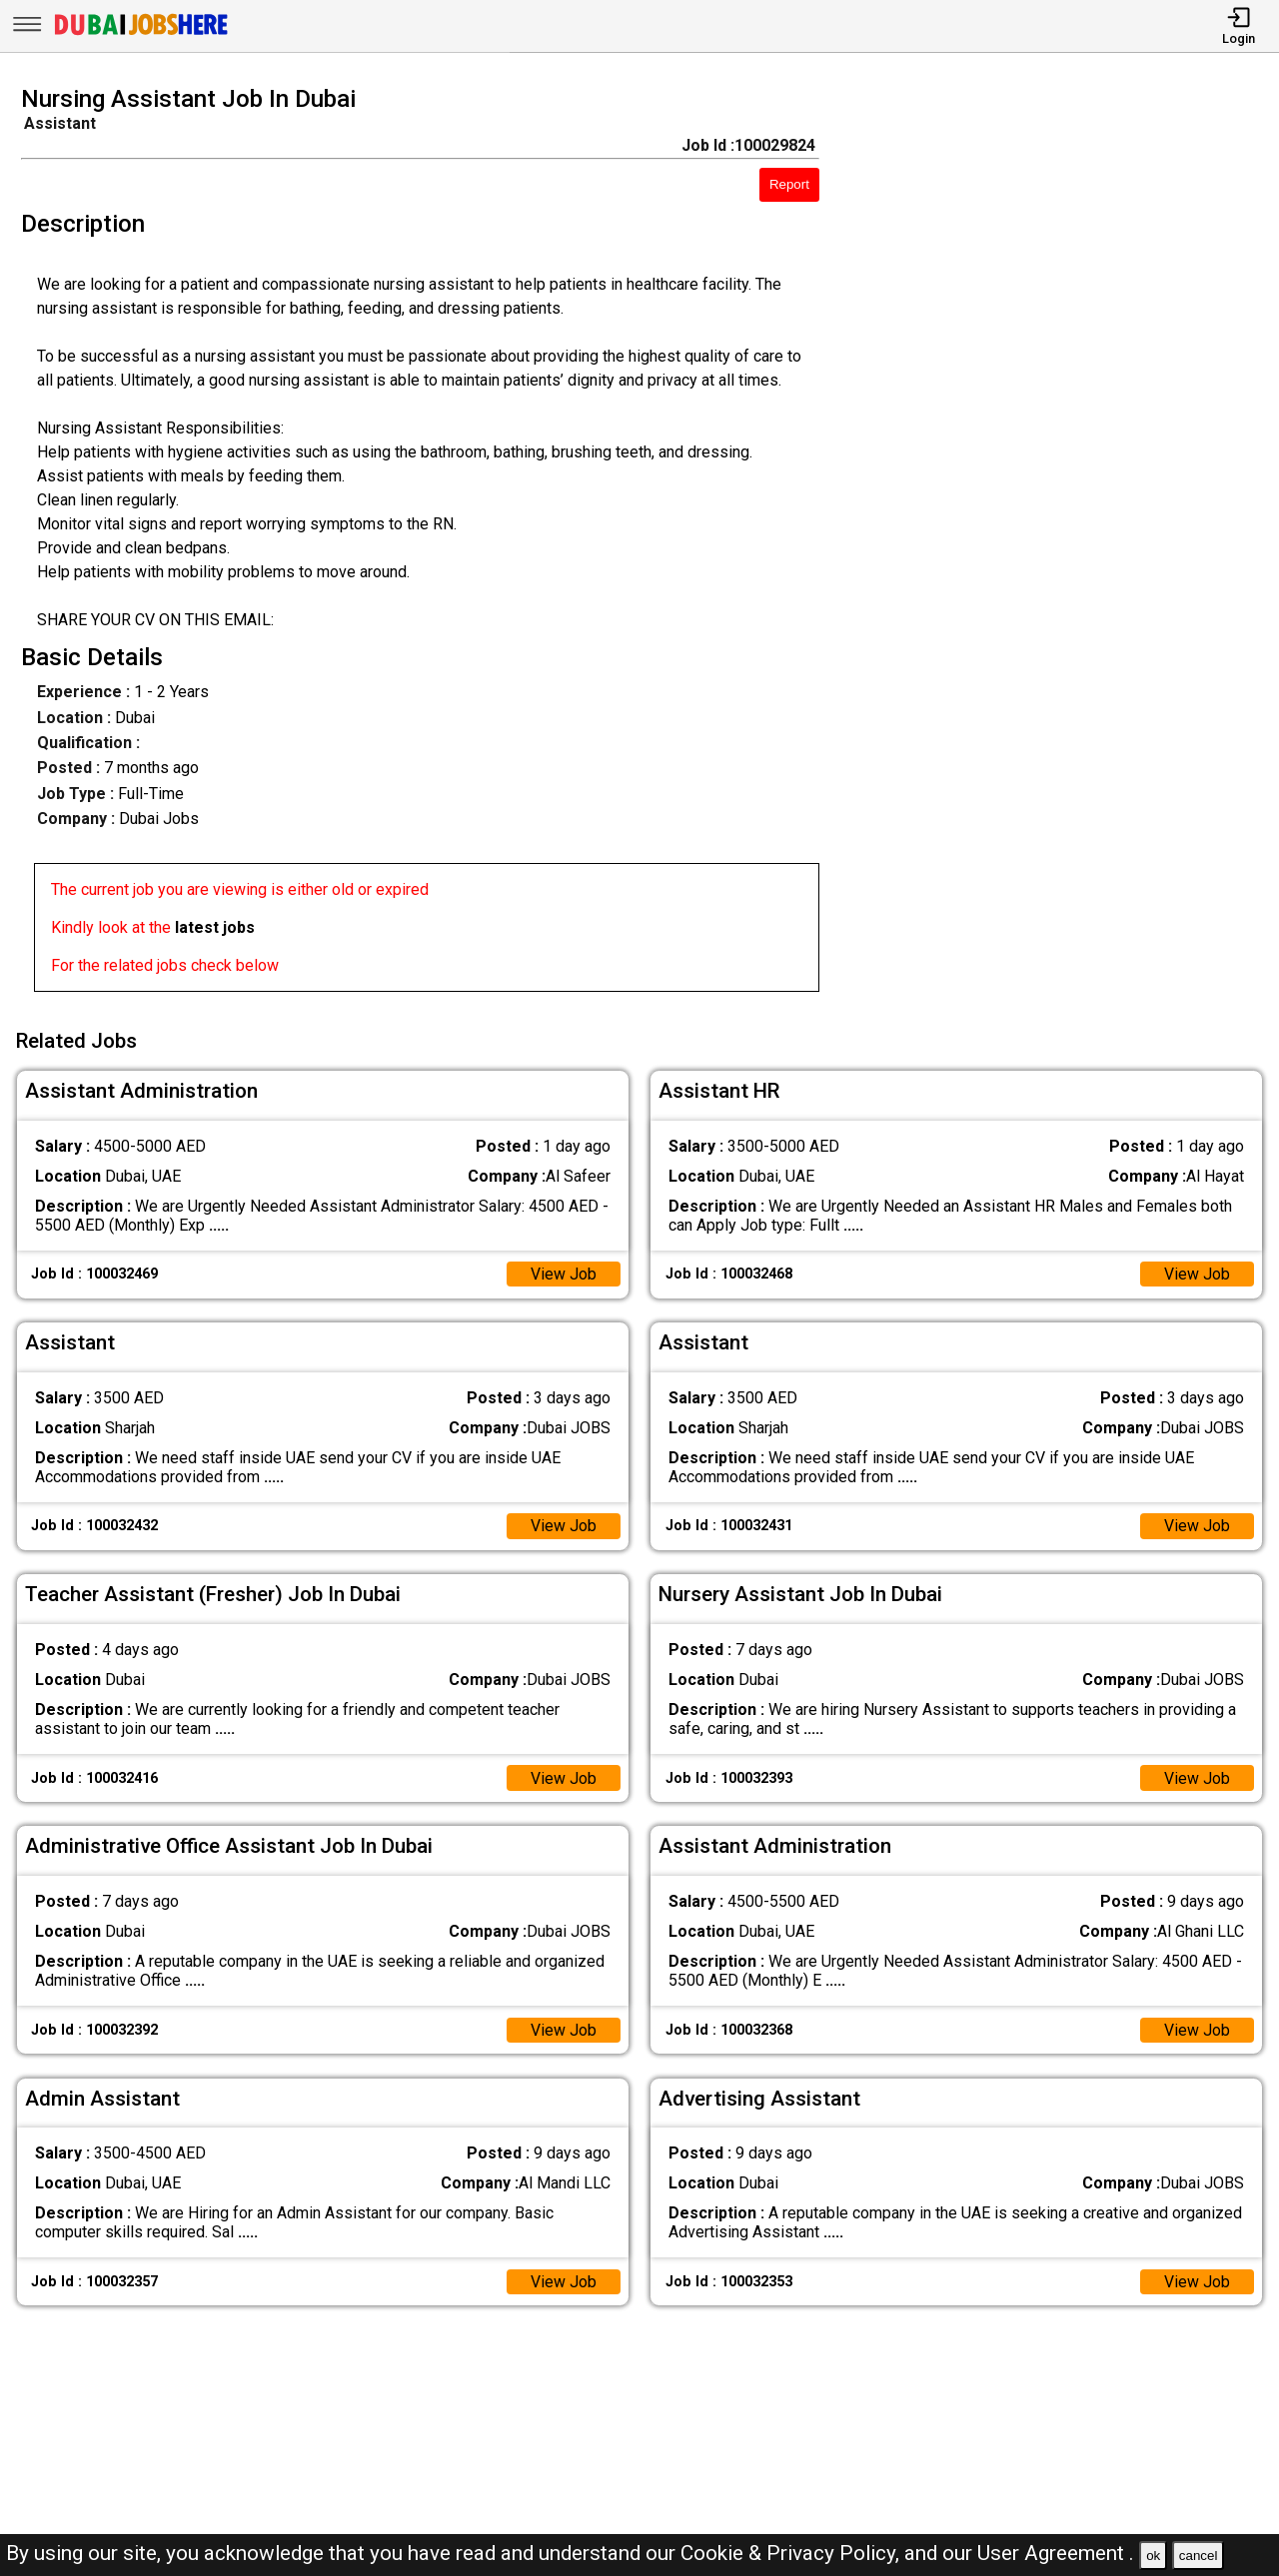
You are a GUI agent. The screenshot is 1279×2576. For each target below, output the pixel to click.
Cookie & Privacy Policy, (792, 2553)
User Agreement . (1055, 2553)
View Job (564, 1273)
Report (789, 184)
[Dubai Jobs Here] (141, 33)
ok (1153, 2555)
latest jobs (215, 927)
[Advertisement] (1065, 544)
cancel (1198, 2555)
